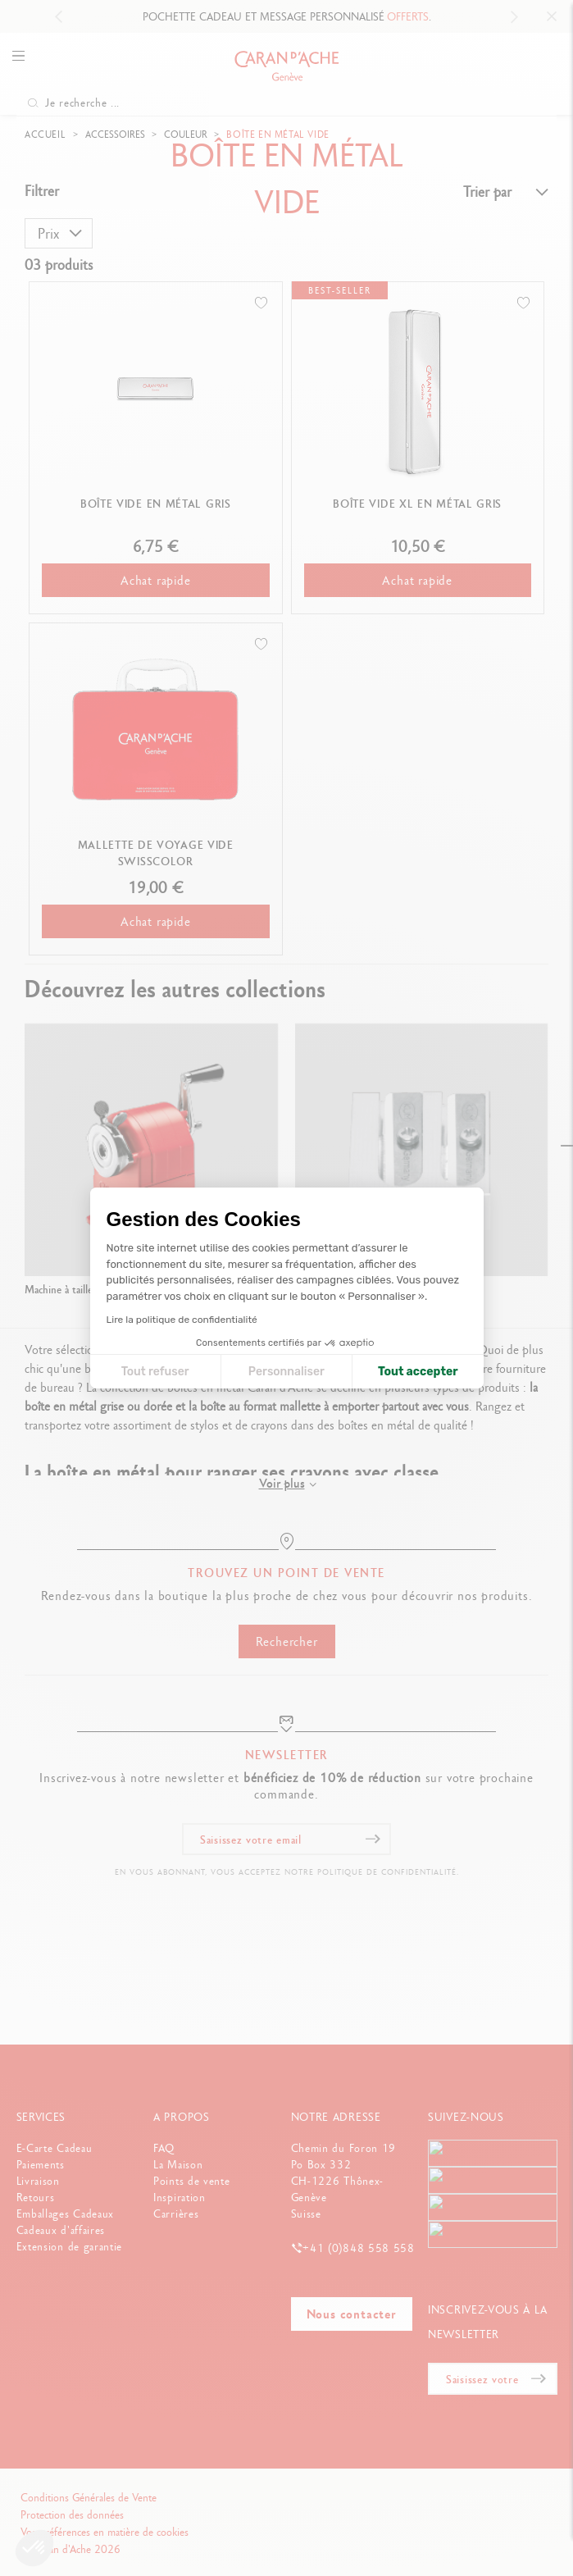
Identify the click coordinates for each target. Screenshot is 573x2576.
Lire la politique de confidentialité (182, 1319)
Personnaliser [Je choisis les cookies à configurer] (286, 1372)
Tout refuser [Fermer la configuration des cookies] (155, 1372)
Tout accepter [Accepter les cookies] (418, 1372)
